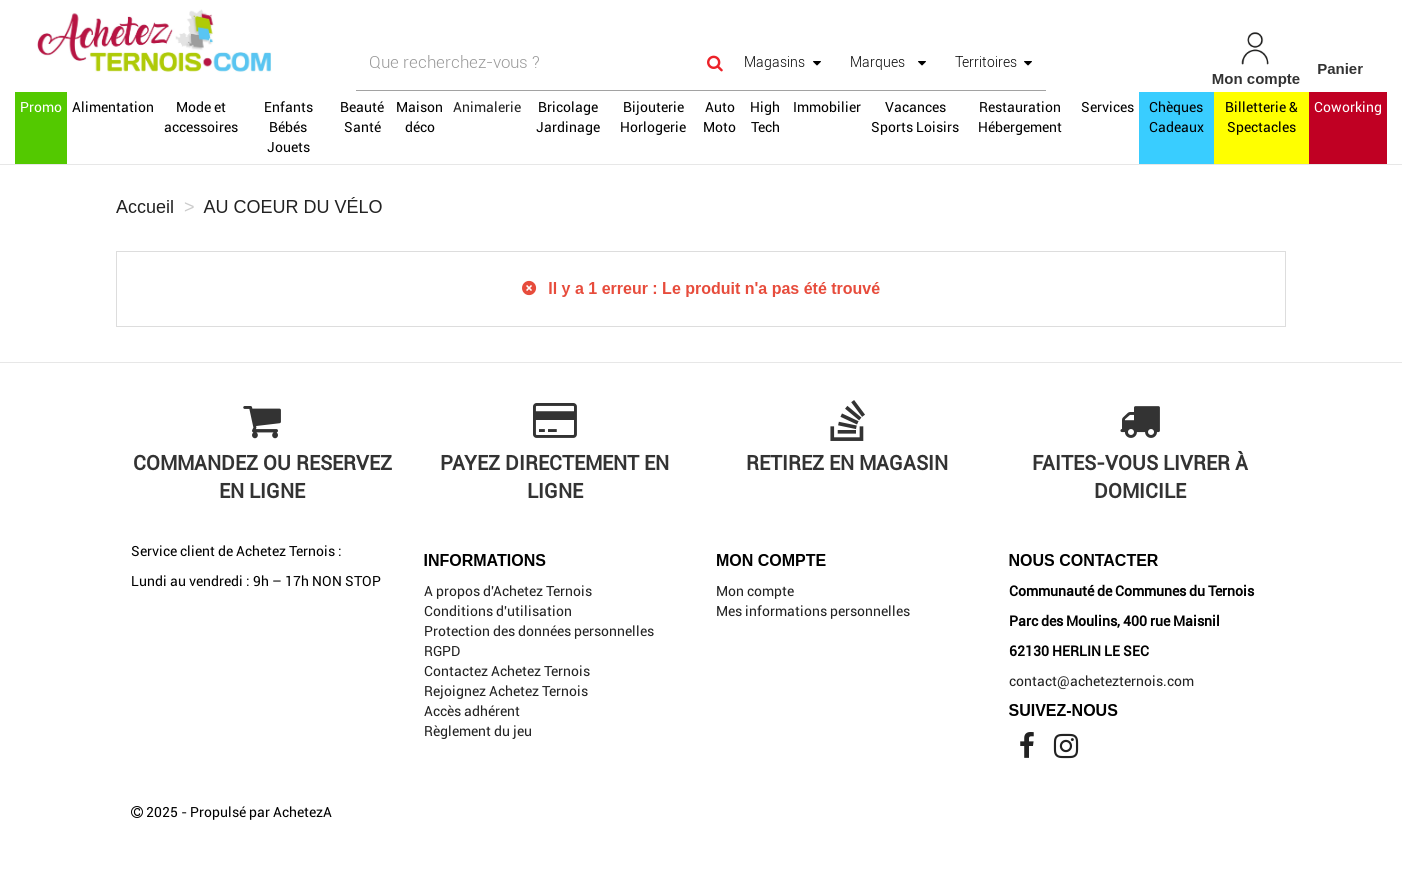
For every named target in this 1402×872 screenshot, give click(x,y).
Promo (41, 107)
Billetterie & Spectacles (1261, 117)
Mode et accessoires (201, 117)
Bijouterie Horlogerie (653, 117)
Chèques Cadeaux (1176, 117)
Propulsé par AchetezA (261, 812)
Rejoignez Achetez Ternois (506, 691)
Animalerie (487, 107)
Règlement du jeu (478, 731)
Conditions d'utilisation (498, 611)
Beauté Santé (362, 117)
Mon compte (755, 591)
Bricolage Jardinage (568, 117)
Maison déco (419, 117)
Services (1107, 107)
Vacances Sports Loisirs (915, 117)
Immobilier (827, 107)
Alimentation (113, 107)
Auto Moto (719, 117)
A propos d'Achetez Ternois (508, 591)
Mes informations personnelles (813, 611)
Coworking (1348, 107)
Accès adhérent (472, 711)
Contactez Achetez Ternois (507, 671)
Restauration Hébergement (1020, 117)
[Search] (715, 62)
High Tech (765, 117)
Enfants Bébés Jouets (288, 127)
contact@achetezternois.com (1101, 681)
